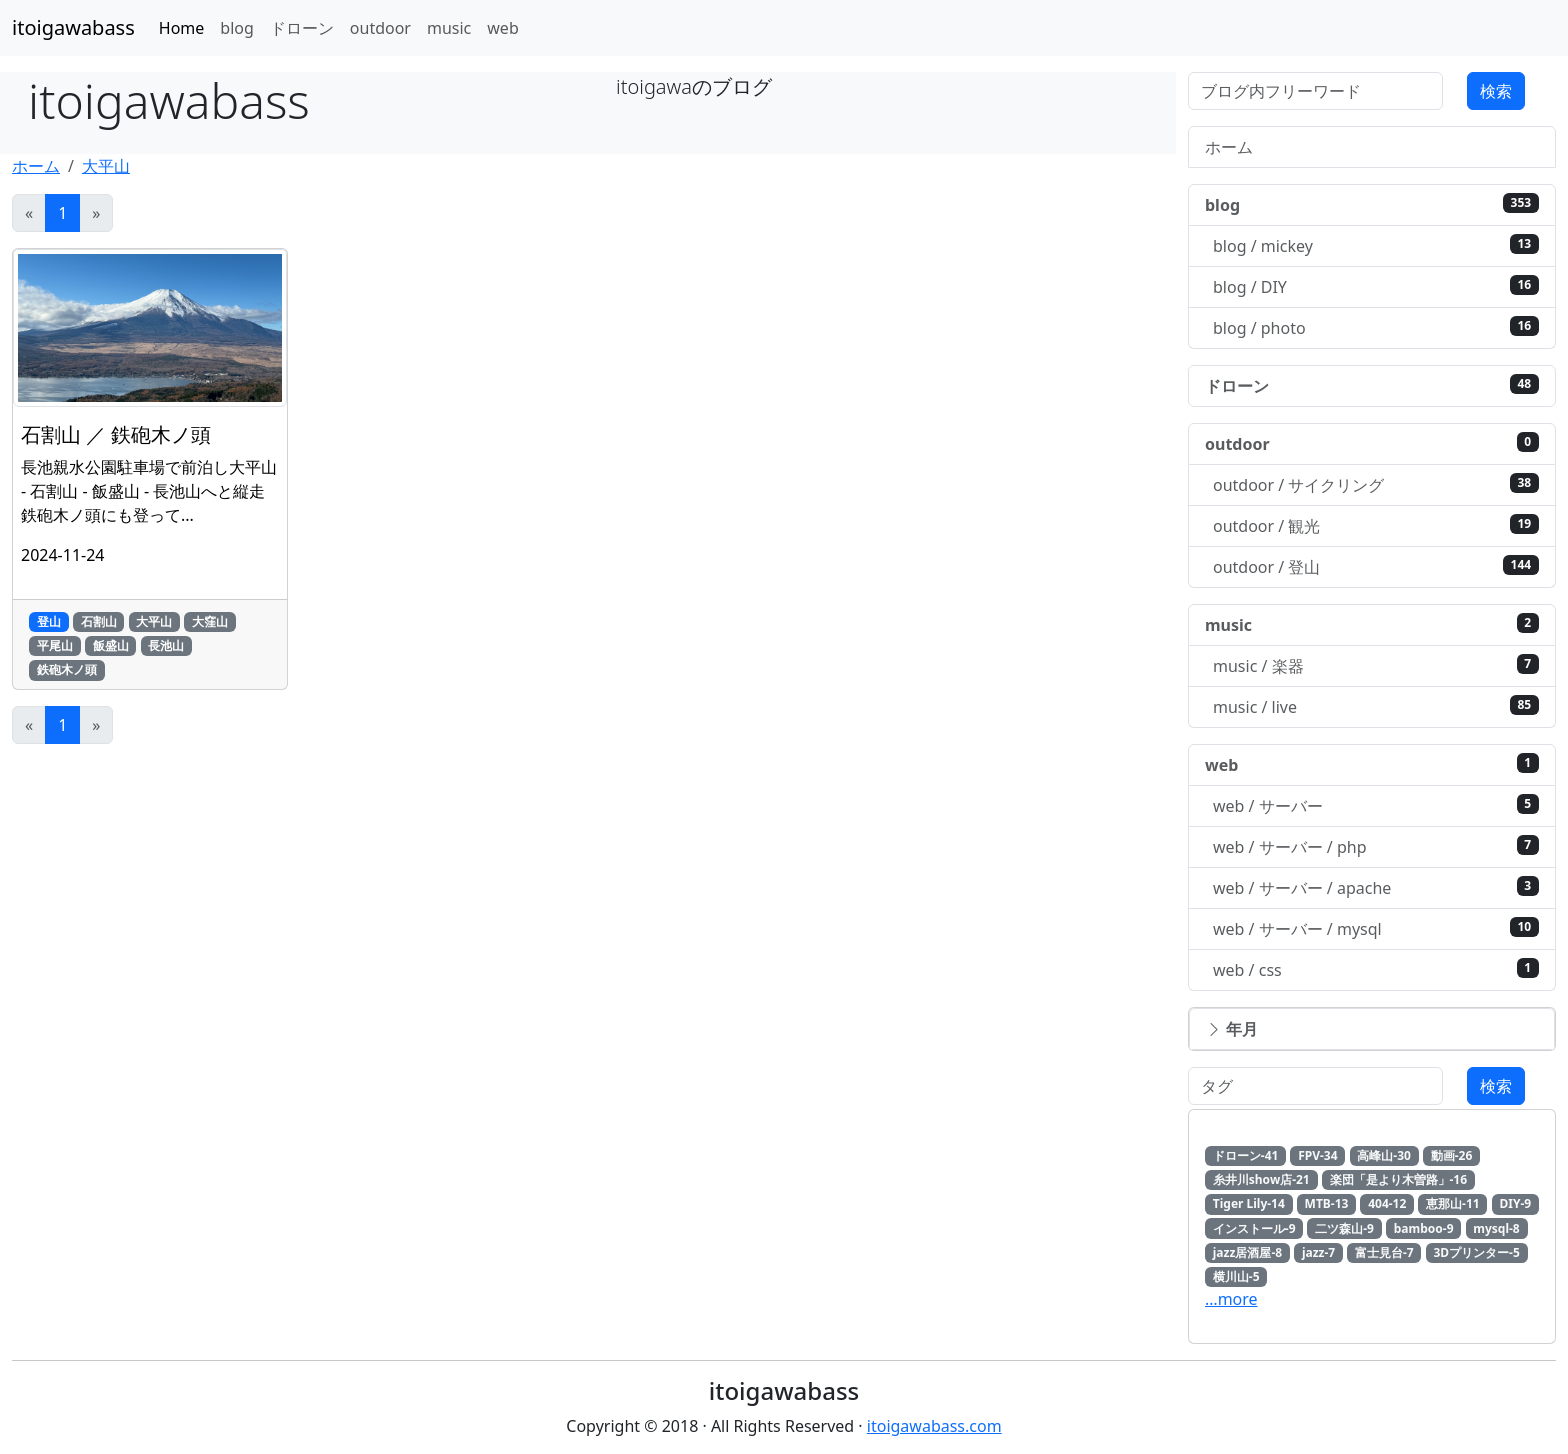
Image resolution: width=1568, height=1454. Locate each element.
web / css (1376, 969)
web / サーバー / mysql (1376, 928)
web (502, 28)
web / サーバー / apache (1376, 887)
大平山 (106, 166)
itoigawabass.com (934, 1426)
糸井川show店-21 (1261, 1179)
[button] (1372, 1029)
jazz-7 (1318, 1252)
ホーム (36, 166)
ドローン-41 (1246, 1155)
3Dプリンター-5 (1476, 1252)
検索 (1496, 91)
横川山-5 (1236, 1276)
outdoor (380, 28)
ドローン (302, 28)
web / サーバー (1376, 805)
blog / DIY (1376, 286)
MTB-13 (1327, 1203)
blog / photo (1376, 327)
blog (237, 28)
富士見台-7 (1384, 1252)
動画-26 (1452, 1155)
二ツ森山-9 (1344, 1228)
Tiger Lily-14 (1249, 1203)
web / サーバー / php (1376, 846)
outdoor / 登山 (1376, 566)
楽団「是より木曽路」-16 (1399, 1179)
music (449, 28)
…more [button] (1231, 1299)
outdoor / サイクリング (1376, 484)
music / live (1376, 706)
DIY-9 (1515, 1203)
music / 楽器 (1376, 665)
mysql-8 (1496, 1228)
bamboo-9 (1424, 1228)
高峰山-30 (1384, 1155)
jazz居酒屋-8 (1247, 1252)
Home (182, 28)
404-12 (1387, 1203)
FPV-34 (1317, 1155)
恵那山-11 (1453, 1203)
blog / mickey (1376, 245)
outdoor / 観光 (1376, 525)
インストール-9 (1254, 1228)
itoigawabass (73, 27)
